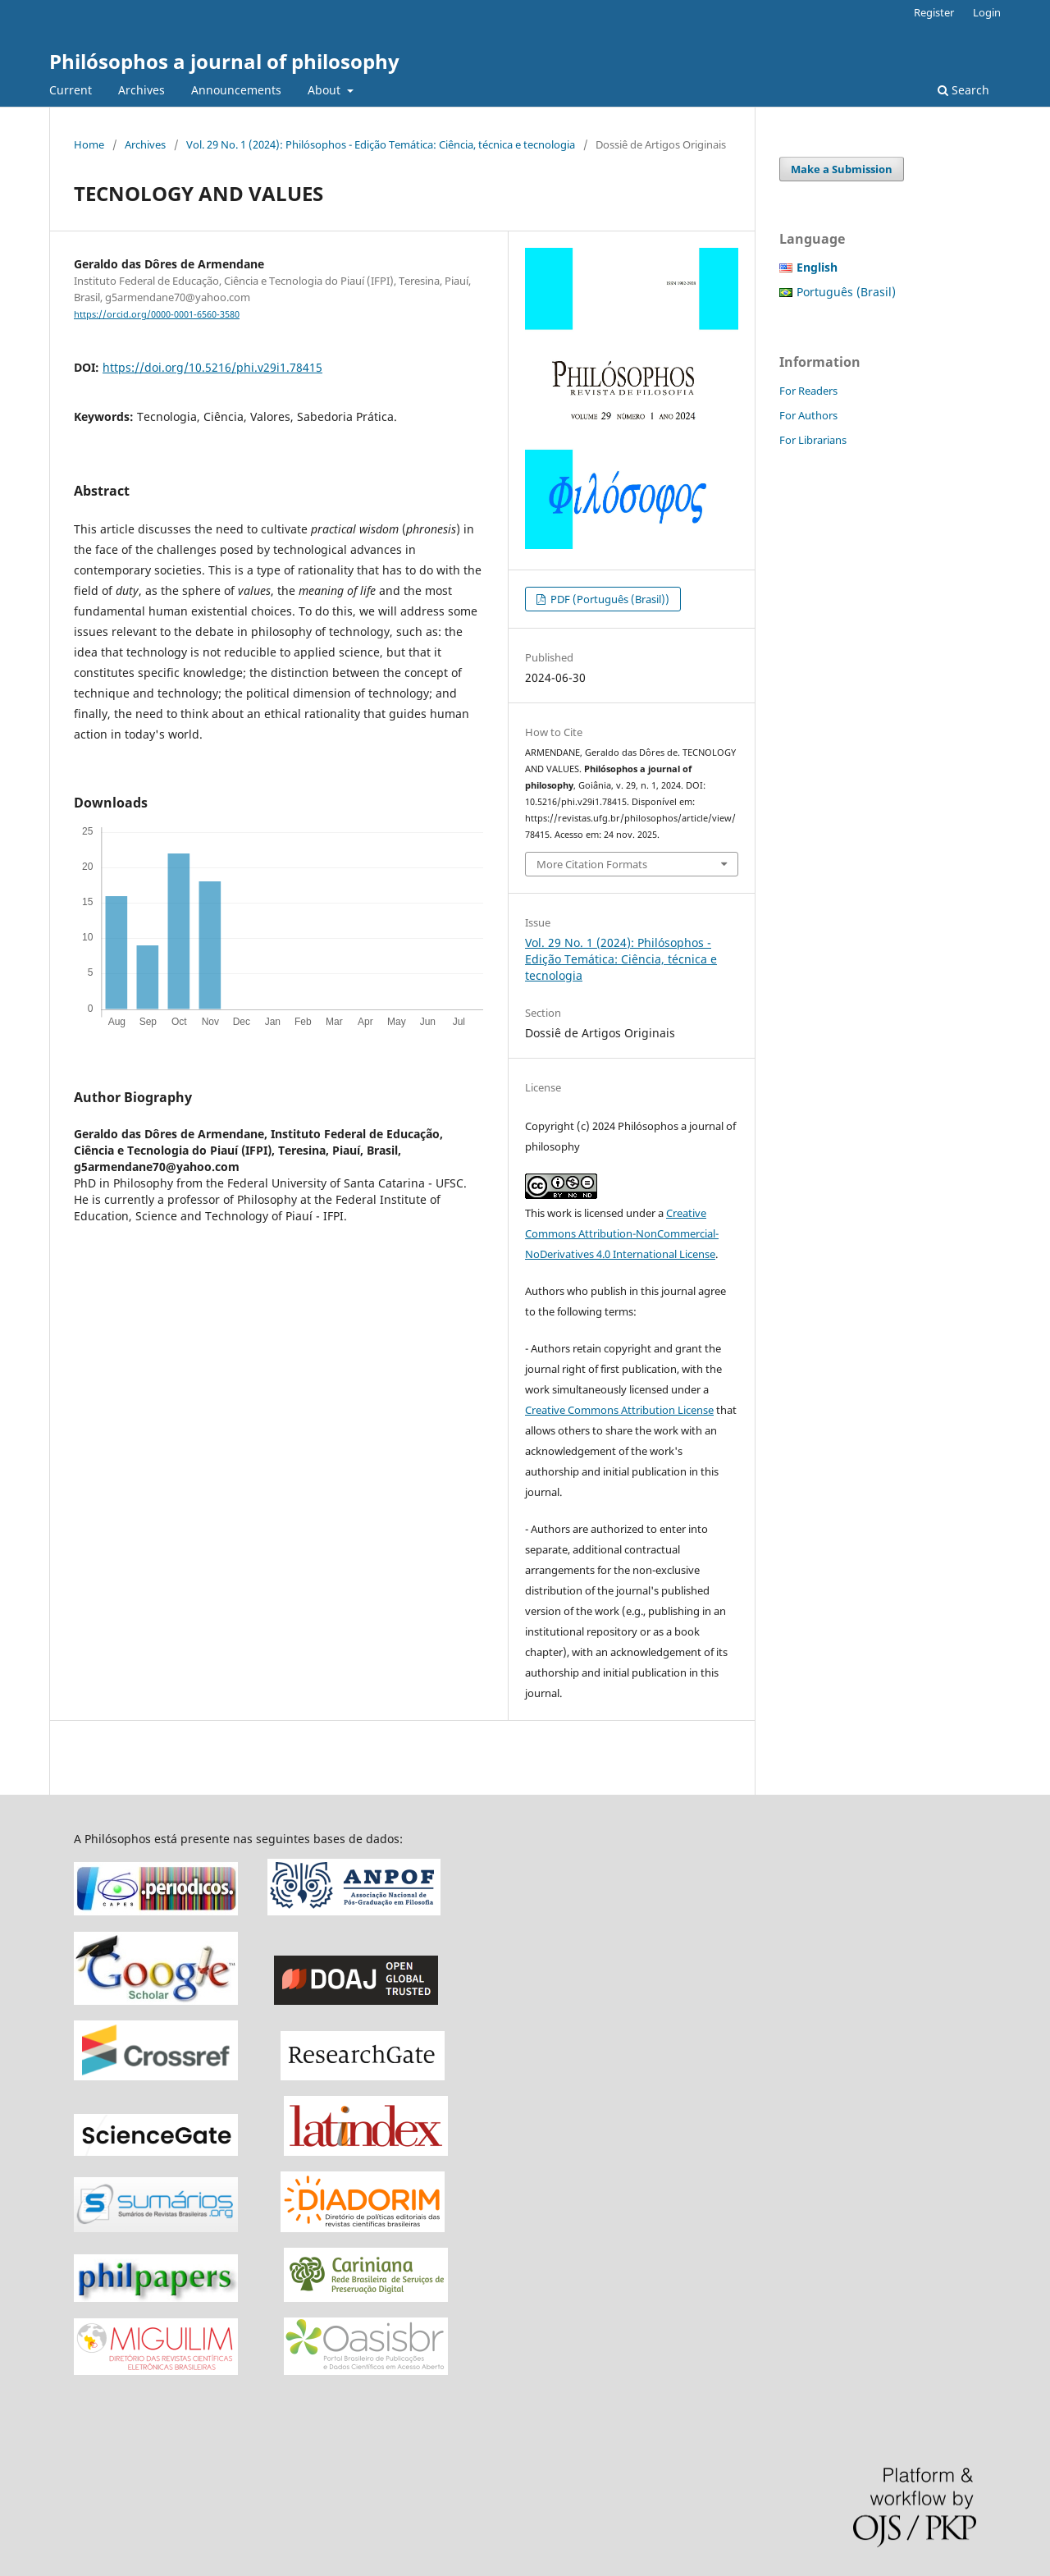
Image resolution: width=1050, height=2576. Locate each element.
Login (987, 12)
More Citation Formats (591, 864)
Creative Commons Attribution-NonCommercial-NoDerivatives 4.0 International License (622, 1233)
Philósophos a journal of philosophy (224, 61)
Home (89, 144)
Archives (141, 90)
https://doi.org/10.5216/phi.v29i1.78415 (212, 367)
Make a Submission (841, 169)
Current (70, 90)
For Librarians (813, 439)
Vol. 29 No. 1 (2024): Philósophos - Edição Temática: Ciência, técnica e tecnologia (380, 144)
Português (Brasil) (846, 292)
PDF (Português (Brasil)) (608, 599)
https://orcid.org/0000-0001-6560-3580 (157, 314)
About (326, 90)
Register (934, 12)
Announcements (236, 90)
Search (963, 90)
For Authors (808, 415)
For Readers (808, 390)
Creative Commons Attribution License (619, 1409)
